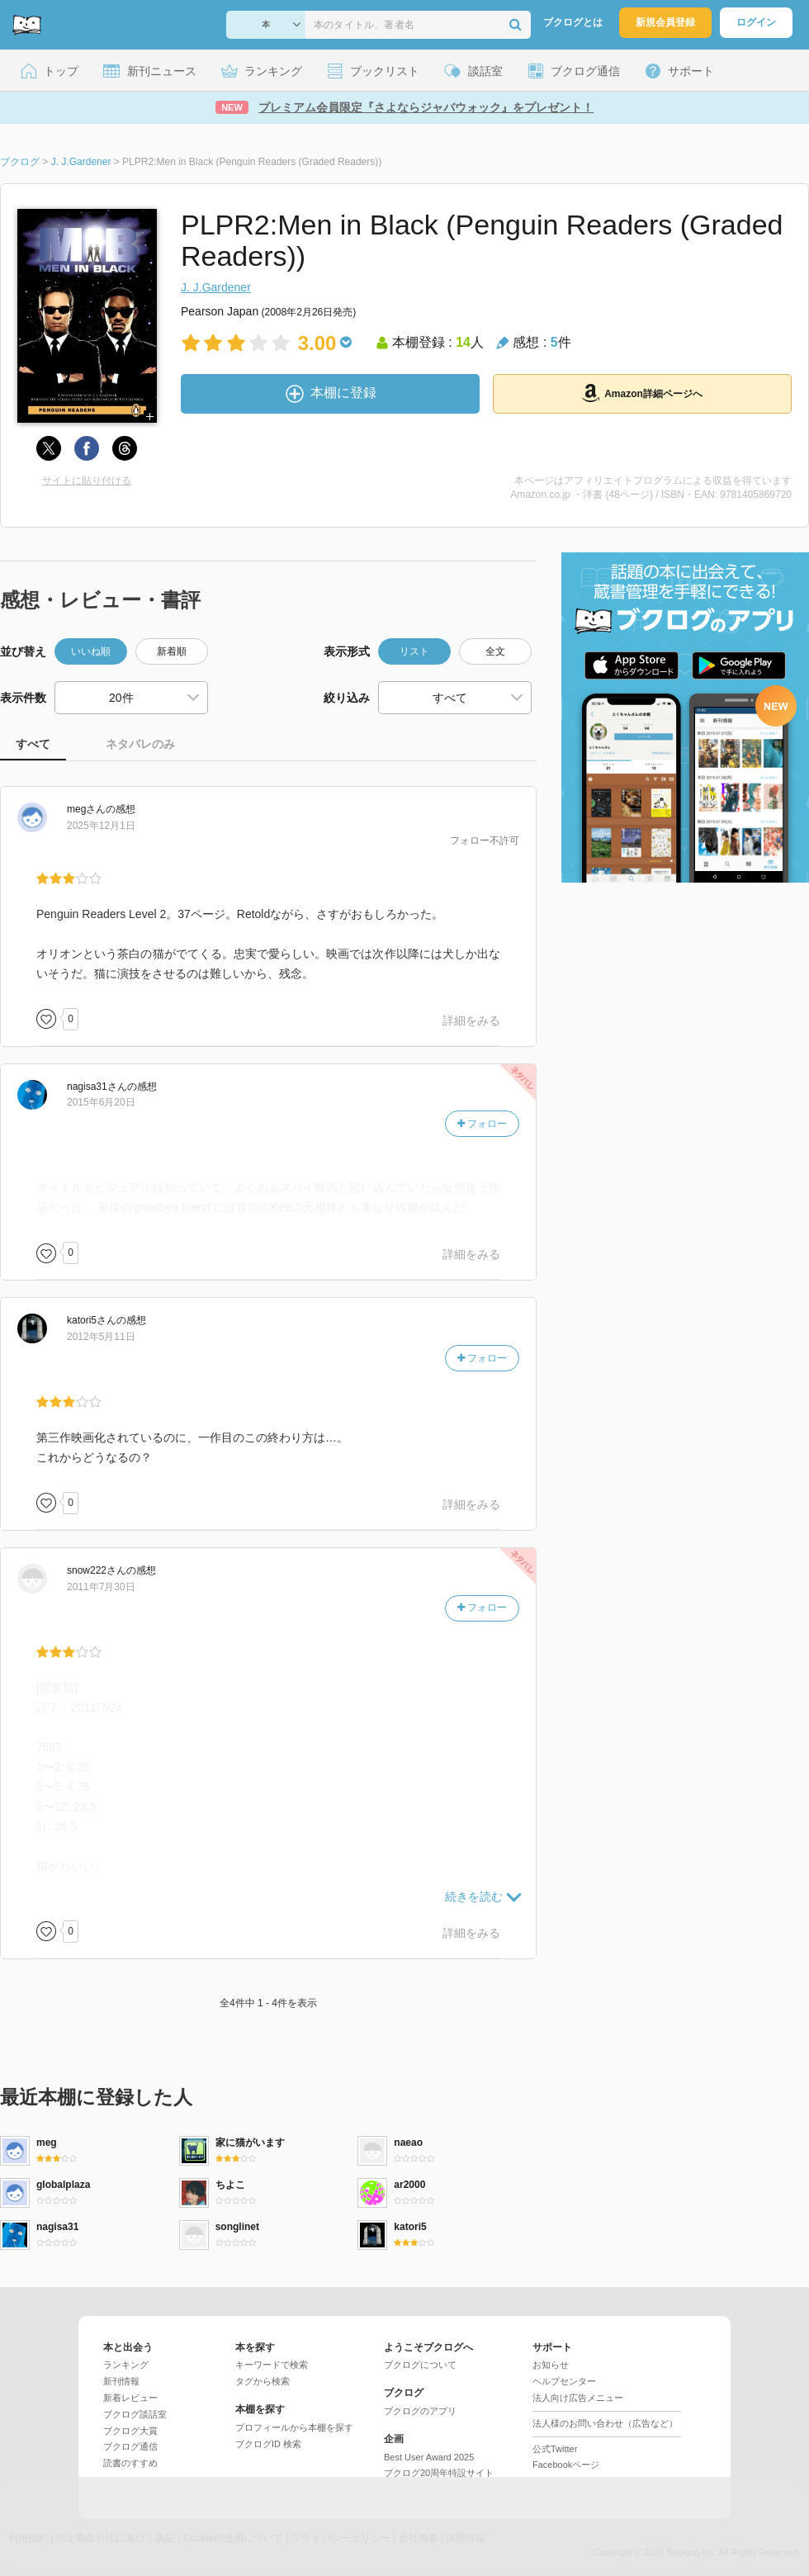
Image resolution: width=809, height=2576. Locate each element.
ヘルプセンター (564, 2381)
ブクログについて (420, 2365)
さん (86, 809)
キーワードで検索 (271, 2365)
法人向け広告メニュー (577, 2398)
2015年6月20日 (101, 1102)
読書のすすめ (130, 2463)
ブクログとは (573, 22)
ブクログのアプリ (420, 2411)
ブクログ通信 (130, 2446)
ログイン (756, 22)
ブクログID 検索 (268, 2444)
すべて (33, 744)
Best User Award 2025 (429, 2457)
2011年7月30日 (101, 1587)
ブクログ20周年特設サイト (439, 2473)
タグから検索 (262, 2381)
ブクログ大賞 (130, 2431)
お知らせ (550, 2365)
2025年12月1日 (101, 825)
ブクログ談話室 (135, 2414)
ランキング (126, 2365)
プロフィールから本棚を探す (294, 2427)
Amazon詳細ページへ (642, 393)
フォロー (482, 1123)
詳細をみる (471, 1020)
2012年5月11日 (101, 1336)
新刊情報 (121, 2381)
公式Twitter (554, 2449)
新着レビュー (130, 2398)
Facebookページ (565, 2464)
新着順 (172, 651)
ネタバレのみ (140, 744)
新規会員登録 (665, 22)
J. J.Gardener (216, 287)
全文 (495, 651)
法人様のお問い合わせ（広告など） (605, 2423)
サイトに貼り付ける (86, 480)
